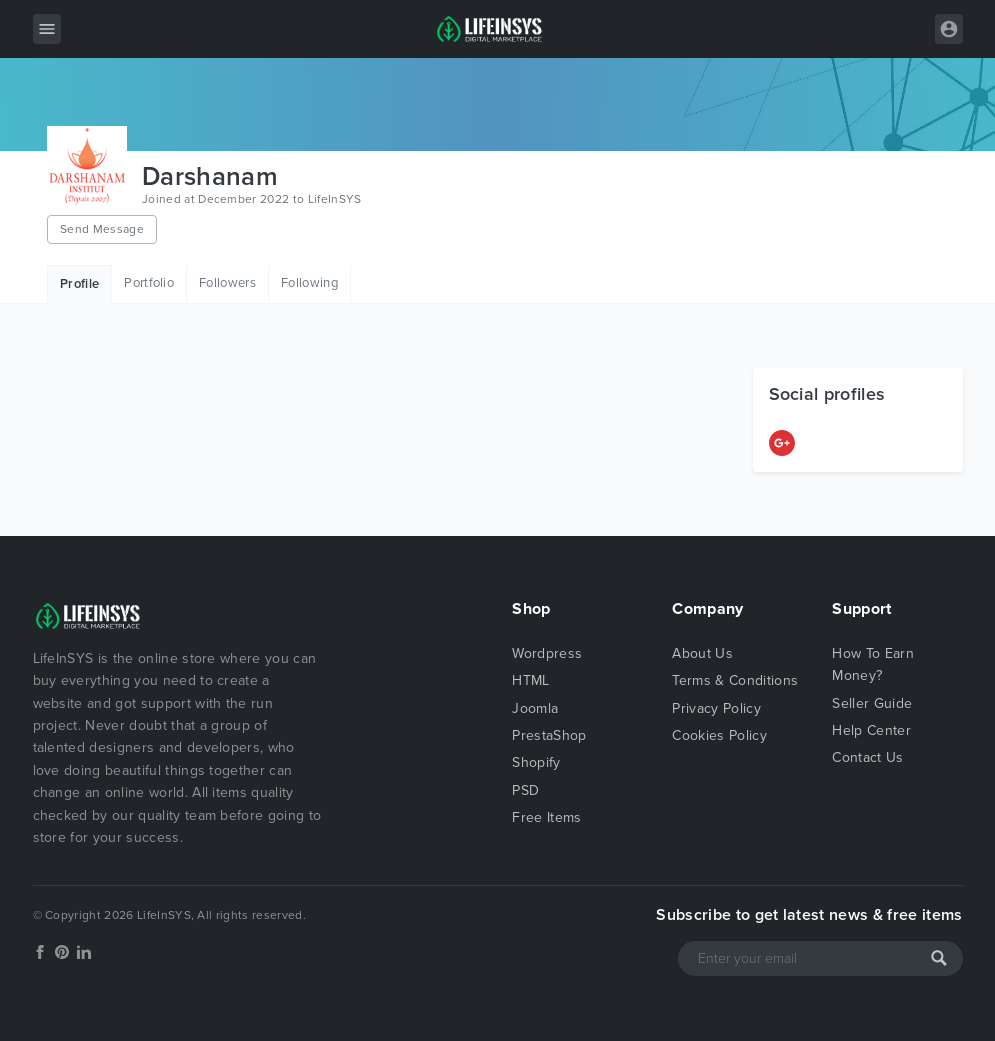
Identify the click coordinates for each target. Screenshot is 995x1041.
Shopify (536, 762)
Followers (227, 283)
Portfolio (149, 283)
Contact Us (867, 757)
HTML (530, 680)
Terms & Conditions (735, 680)
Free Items (546, 817)
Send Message (102, 229)
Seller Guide (872, 703)
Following (309, 283)
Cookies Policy (719, 735)
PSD (525, 790)
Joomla (535, 708)
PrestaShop (549, 735)
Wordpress (547, 653)
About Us (702, 653)
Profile (79, 284)
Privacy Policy (716, 708)
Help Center (871, 730)
